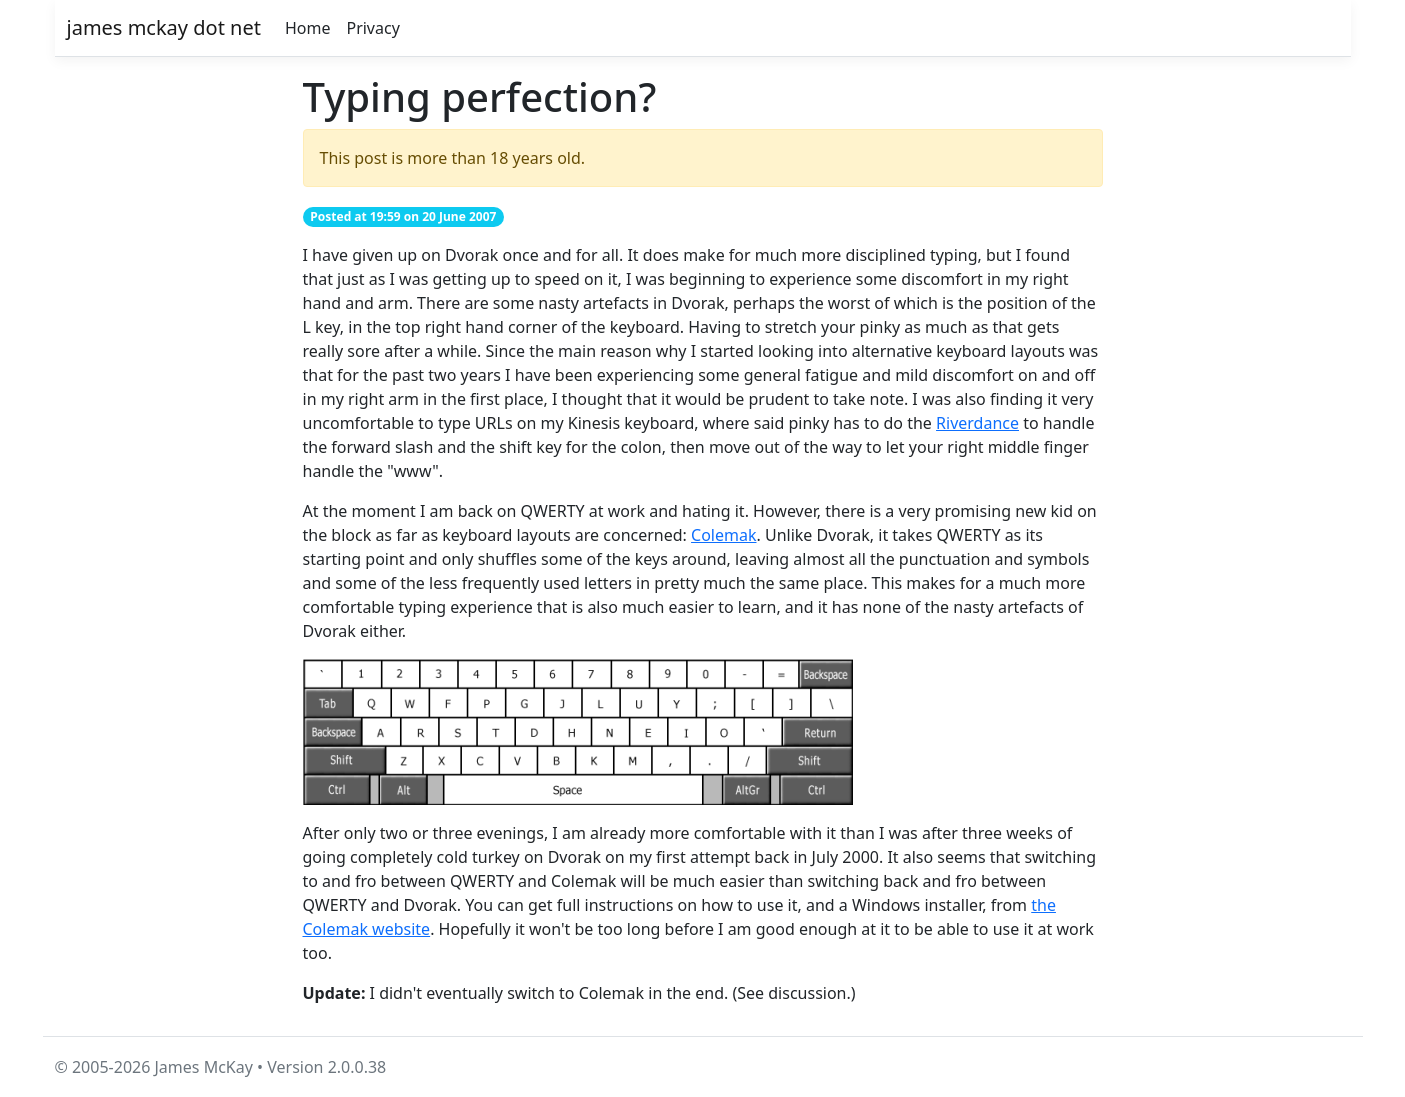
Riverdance (977, 423)
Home (308, 28)
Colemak (723, 535)
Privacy (372, 28)
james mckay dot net (164, 27)
